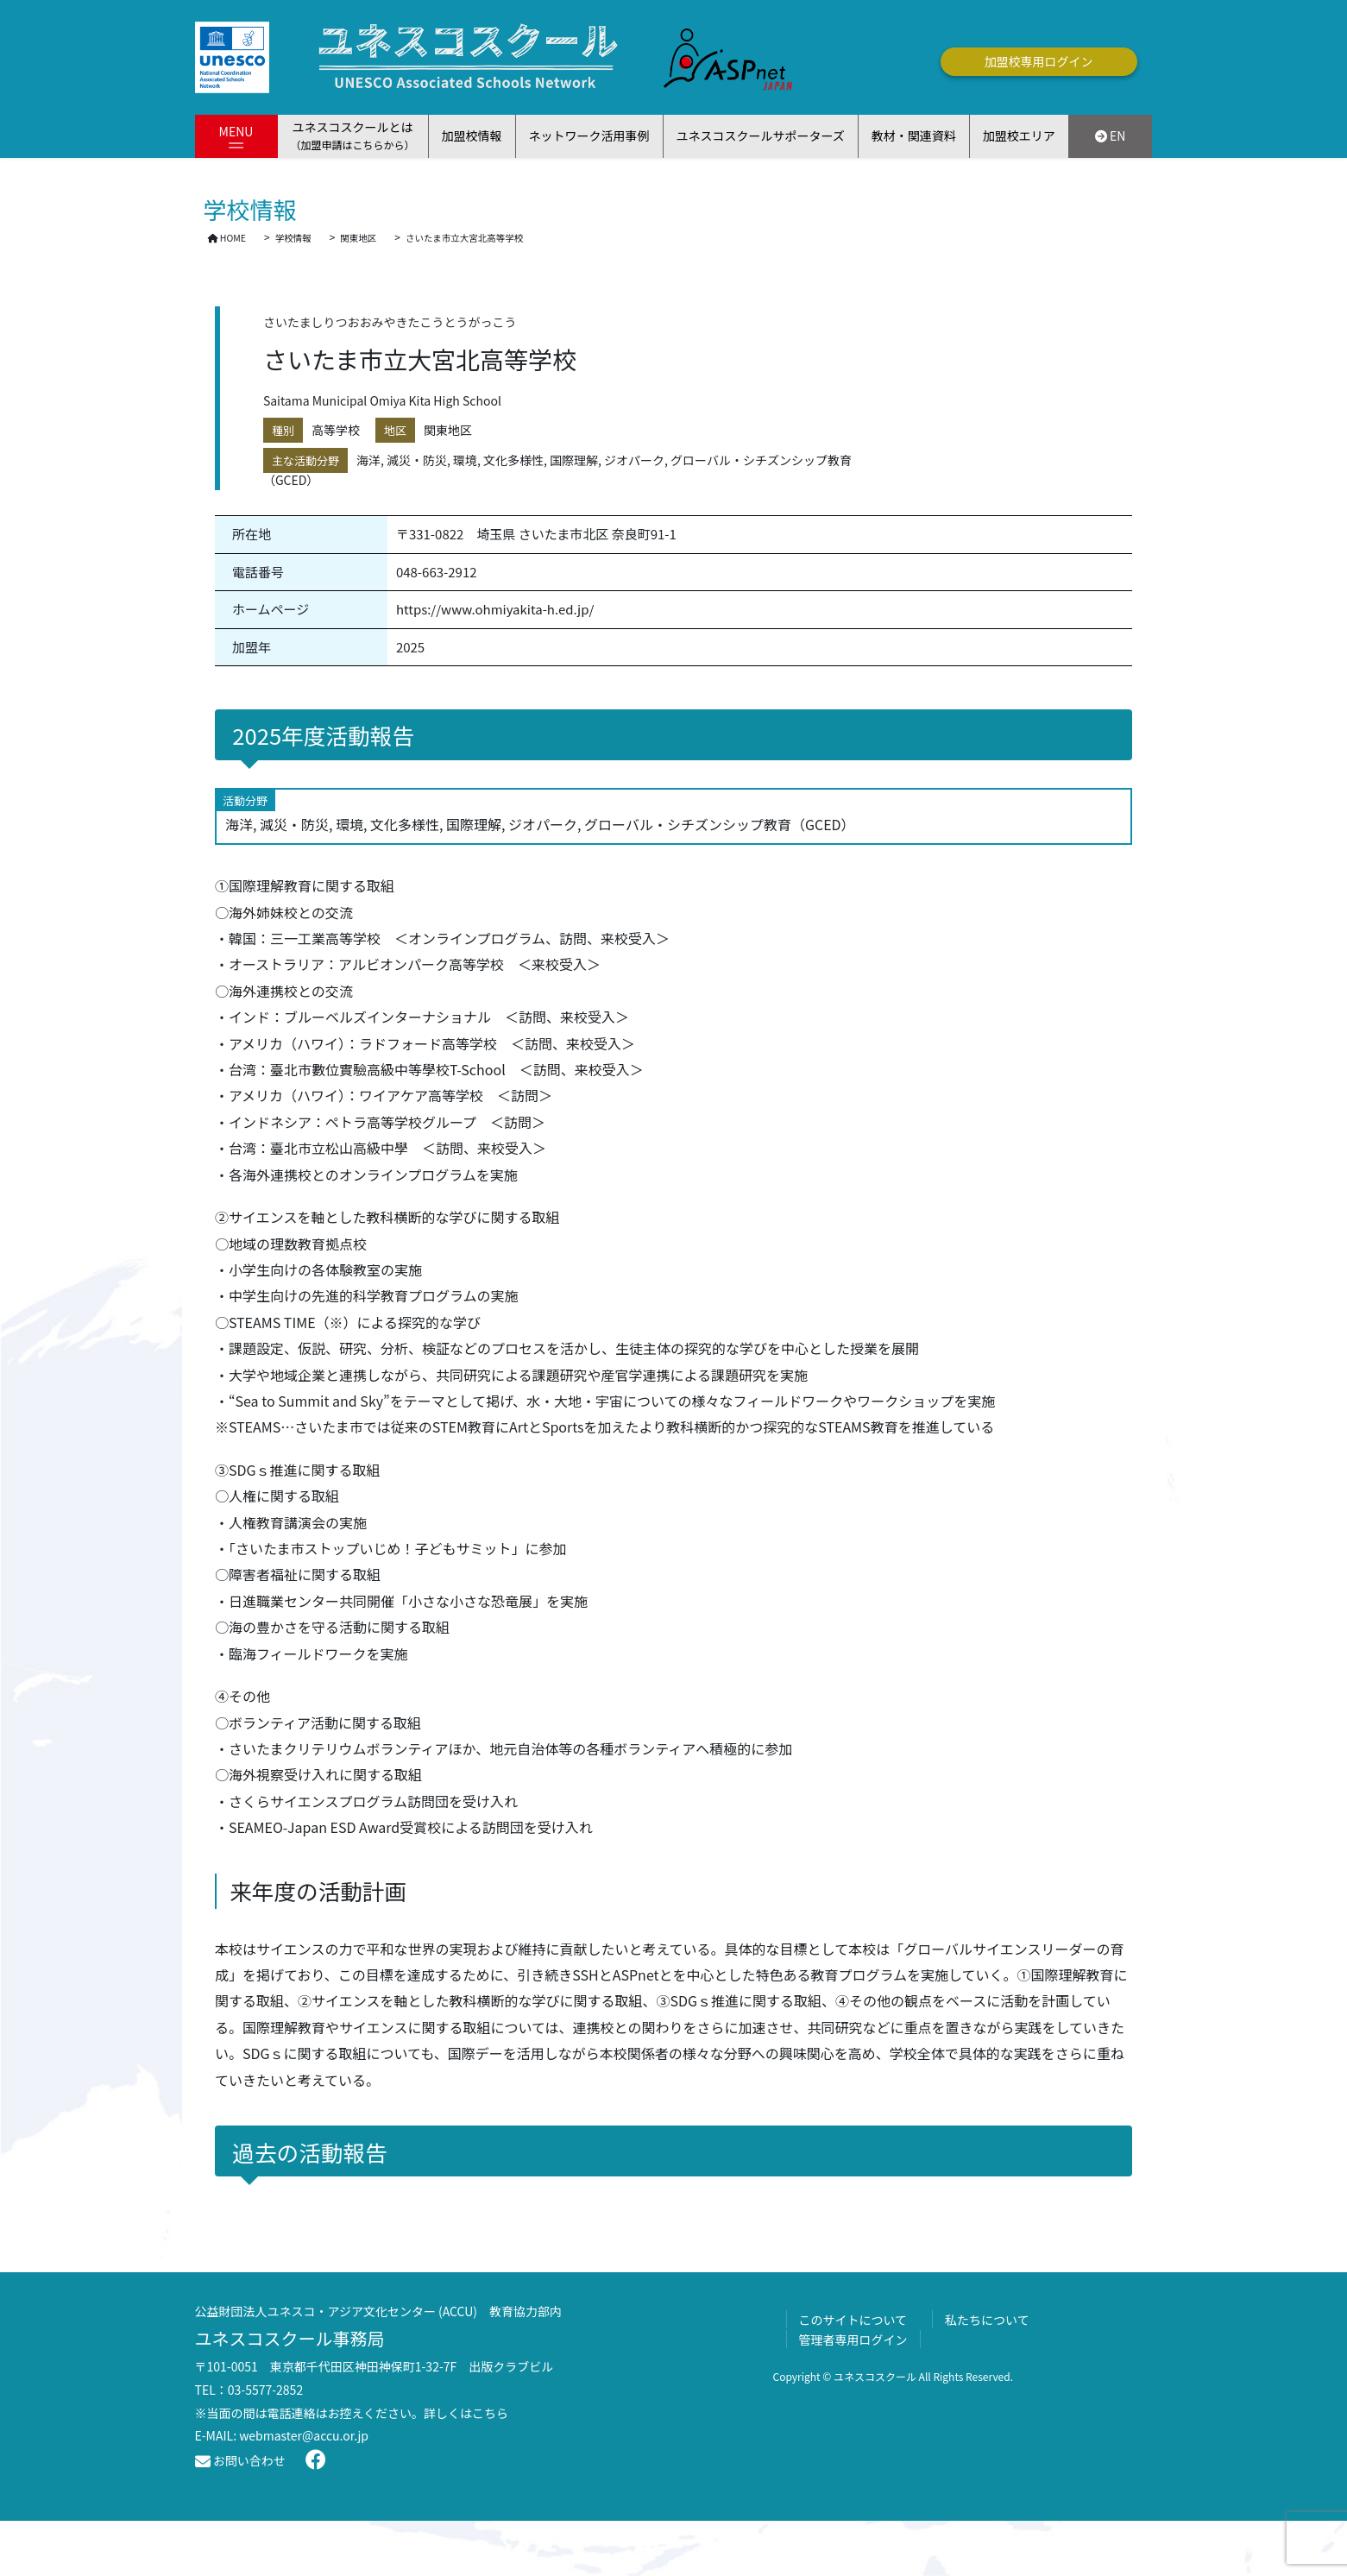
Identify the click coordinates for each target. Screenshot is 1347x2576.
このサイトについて (853, 2319)
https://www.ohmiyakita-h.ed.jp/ (495, 609)
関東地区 (448, 429)
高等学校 (336, 429)
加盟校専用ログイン (1039, 61)
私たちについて (987, 2319)
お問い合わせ (240, 2460)
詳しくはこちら (466, 2413)
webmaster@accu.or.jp (303, 2435)
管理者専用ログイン (853, 2339)
